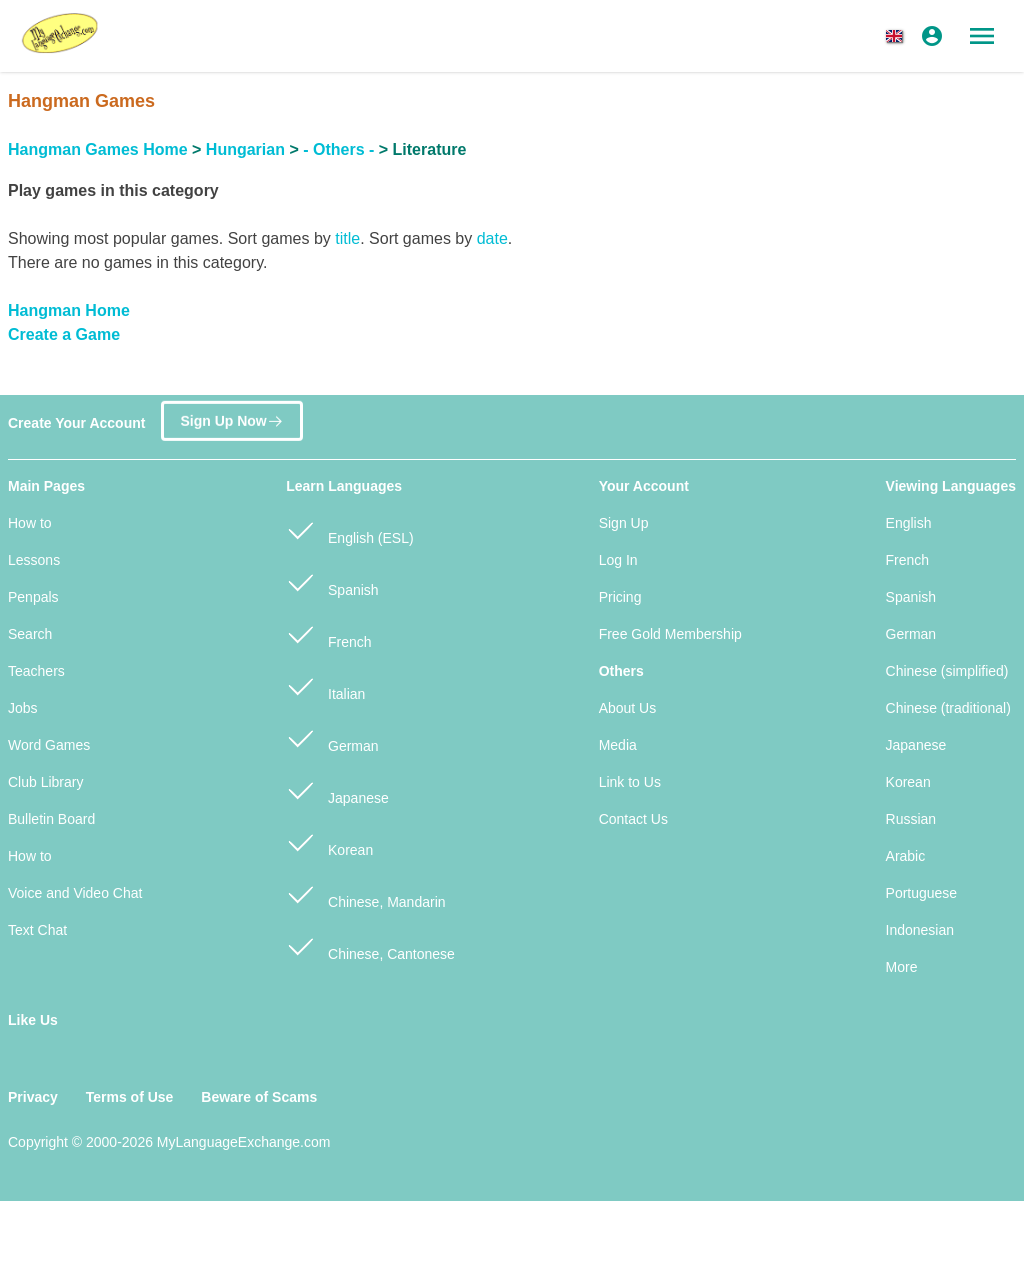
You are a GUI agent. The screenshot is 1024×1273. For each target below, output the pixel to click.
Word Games (49, 745)
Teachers (36, 671)
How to (30, 523)
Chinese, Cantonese (370, 945)
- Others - (338, 149)
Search (30, 634)
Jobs (23, 708)
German (332, 737)
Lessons (34, 560)
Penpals (33, 597)
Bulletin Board (51, 819)
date (492, 238)
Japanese (337, 789)
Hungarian (245, 149)
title (347, 238)
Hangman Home (69, 310)
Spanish (332, 581)
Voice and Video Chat (75, 893)
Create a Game (64, 334)
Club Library (45, 782)
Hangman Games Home (98, 149)
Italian (325, 685)
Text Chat (37, 930)
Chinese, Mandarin (365, 893)
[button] (898, 36)
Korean (329, 841)
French (328, 633)
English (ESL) (349, 529)
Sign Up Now (231, 418)
